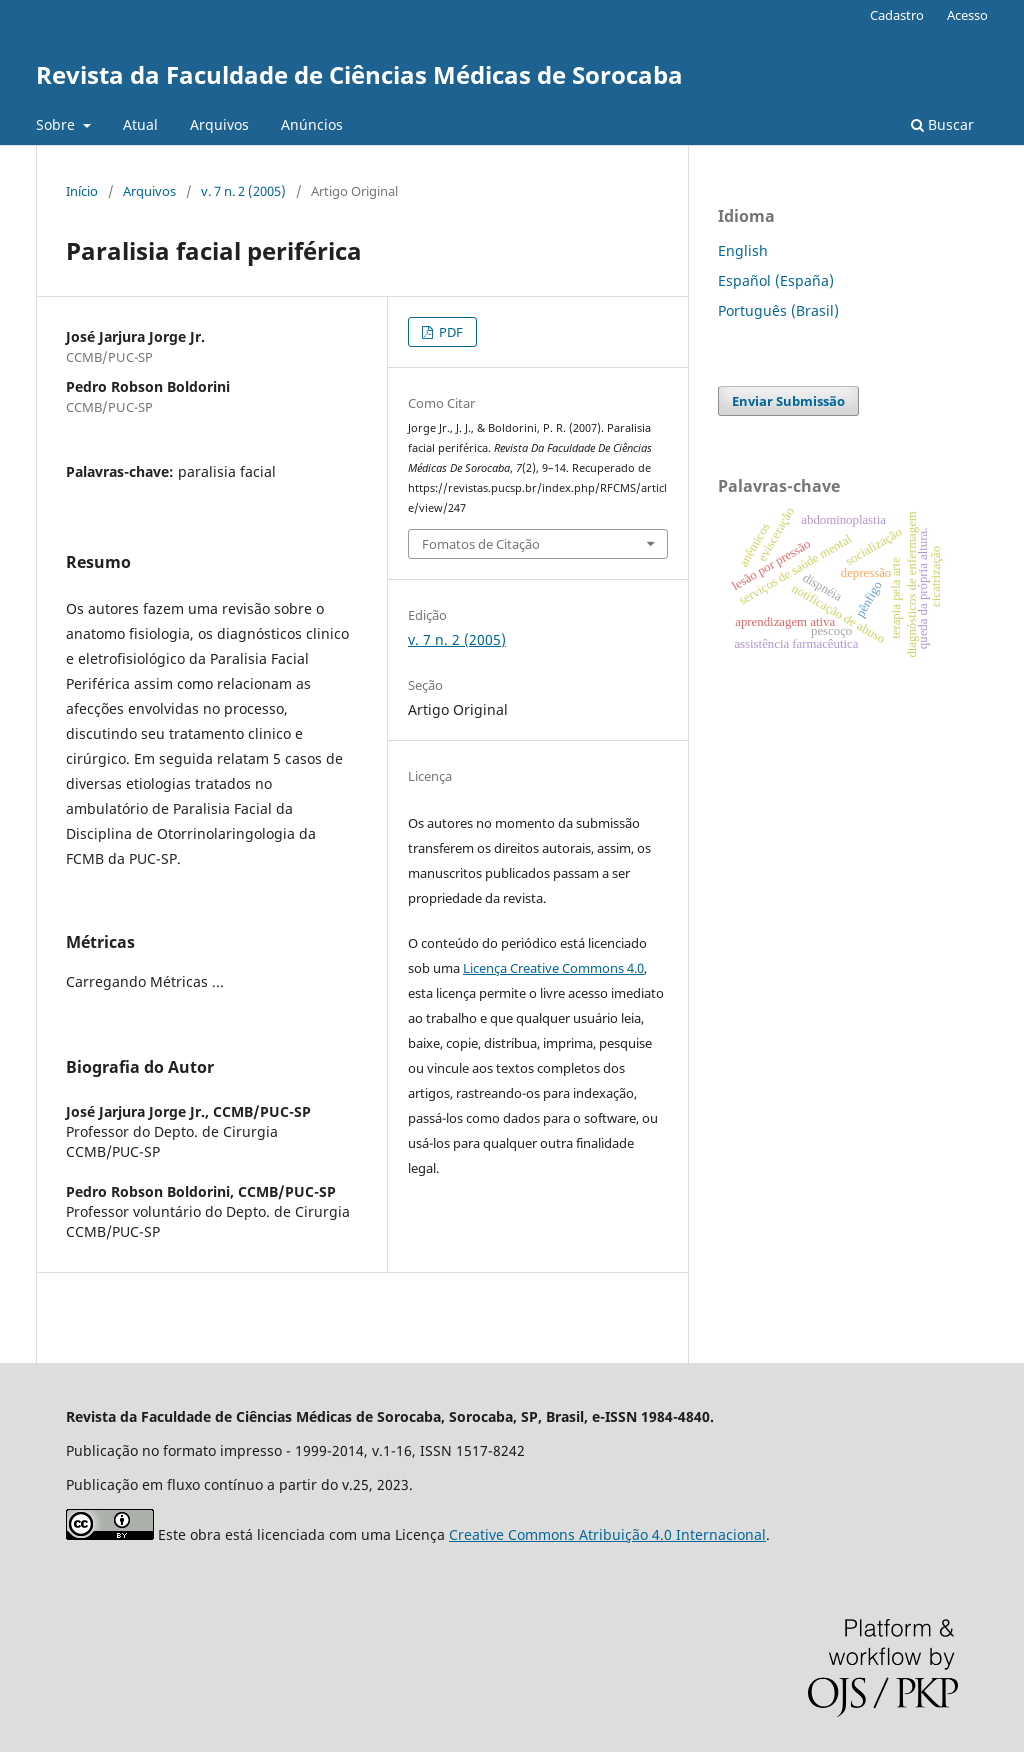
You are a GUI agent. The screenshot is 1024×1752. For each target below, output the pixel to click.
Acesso (967, 15)
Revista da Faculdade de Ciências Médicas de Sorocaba (359, 74)
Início (82, 191)
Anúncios (312, 124)
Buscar (942, 124)
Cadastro (897, 15)
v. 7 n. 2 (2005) (243, 191)
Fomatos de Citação (481, 544)
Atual (140, 124)
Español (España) (776, 280)
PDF (449, 332)
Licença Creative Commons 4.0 (553, 968)
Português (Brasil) (778, 310)
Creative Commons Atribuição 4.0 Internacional (607, 1534)
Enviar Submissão (788, 401)
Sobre (57, 124)
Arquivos (219, 124)
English (743, 250)
